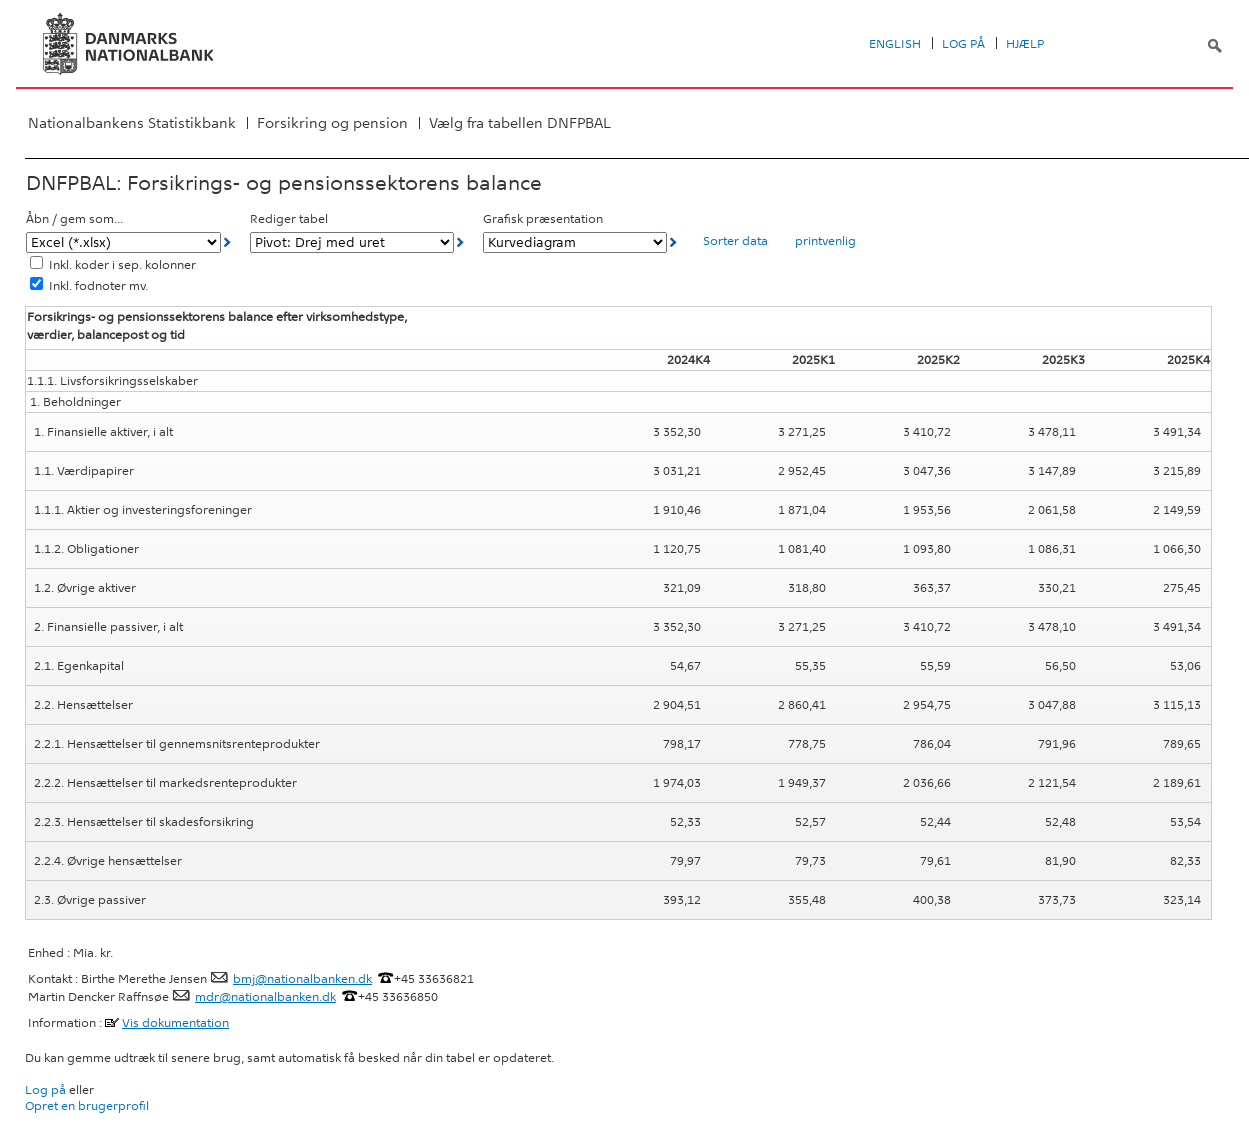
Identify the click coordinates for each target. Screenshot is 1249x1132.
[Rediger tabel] (352, 242)
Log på (963, 44)
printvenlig (825, 241)
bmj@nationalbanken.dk (302, 979)
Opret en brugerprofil (87, 1106)
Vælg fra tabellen (520, 123)
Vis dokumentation (175, 1023)
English (895, 44)
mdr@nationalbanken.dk (265, 997)
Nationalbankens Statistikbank (132, 123)
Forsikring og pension (332, 123)
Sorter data (735, 241)
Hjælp (1025, 44)
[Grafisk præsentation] (575, 242)
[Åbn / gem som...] (123, 242)
